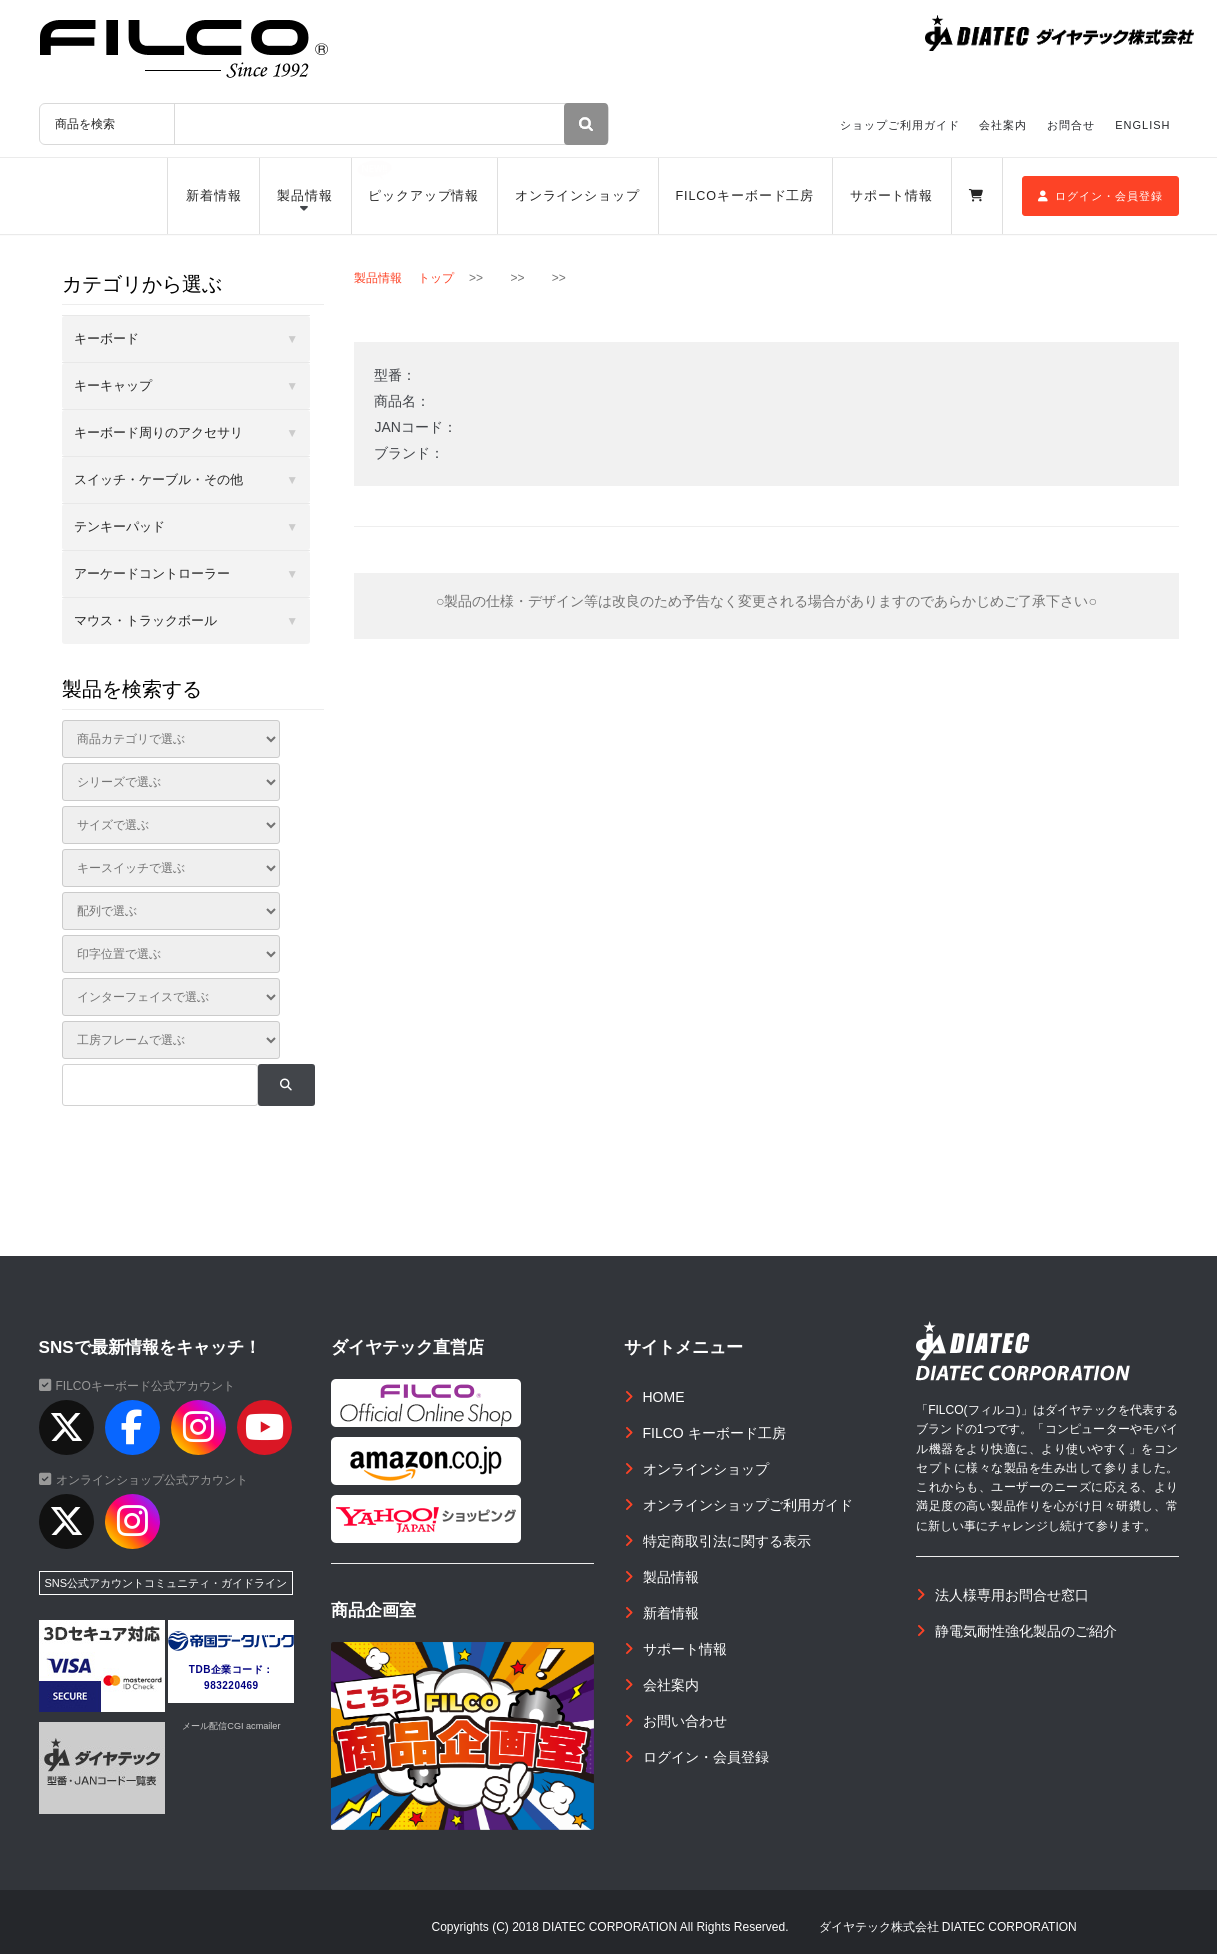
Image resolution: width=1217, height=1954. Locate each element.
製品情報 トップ (403, 278)
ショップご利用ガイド (900, 125)
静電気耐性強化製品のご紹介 (1026, 1631)
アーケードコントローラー (152, 573)
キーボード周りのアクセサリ (158, 432)
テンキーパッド (119, 526)
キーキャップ (113, 385)
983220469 (231, 1685)
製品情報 (305, 196)
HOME (664, 1397)
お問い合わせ (685, 1721)
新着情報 (214, 196)
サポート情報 (891, 196)
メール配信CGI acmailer (231, 1726)
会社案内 (1003, 125)
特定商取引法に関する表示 (727, 1541)
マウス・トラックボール (145, 620)
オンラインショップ (577, 196)
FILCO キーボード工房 (714, 1433)
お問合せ (1071, 125)
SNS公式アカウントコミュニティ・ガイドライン (166, 1583)
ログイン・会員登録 (1100, 196)
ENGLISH (1142, 125)
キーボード (106, 338)
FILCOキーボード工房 (744, 196)
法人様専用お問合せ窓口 (1012, 1595)
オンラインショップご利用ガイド (748, 1505)
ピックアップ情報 (423, 196)
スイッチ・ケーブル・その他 (158, 479)
